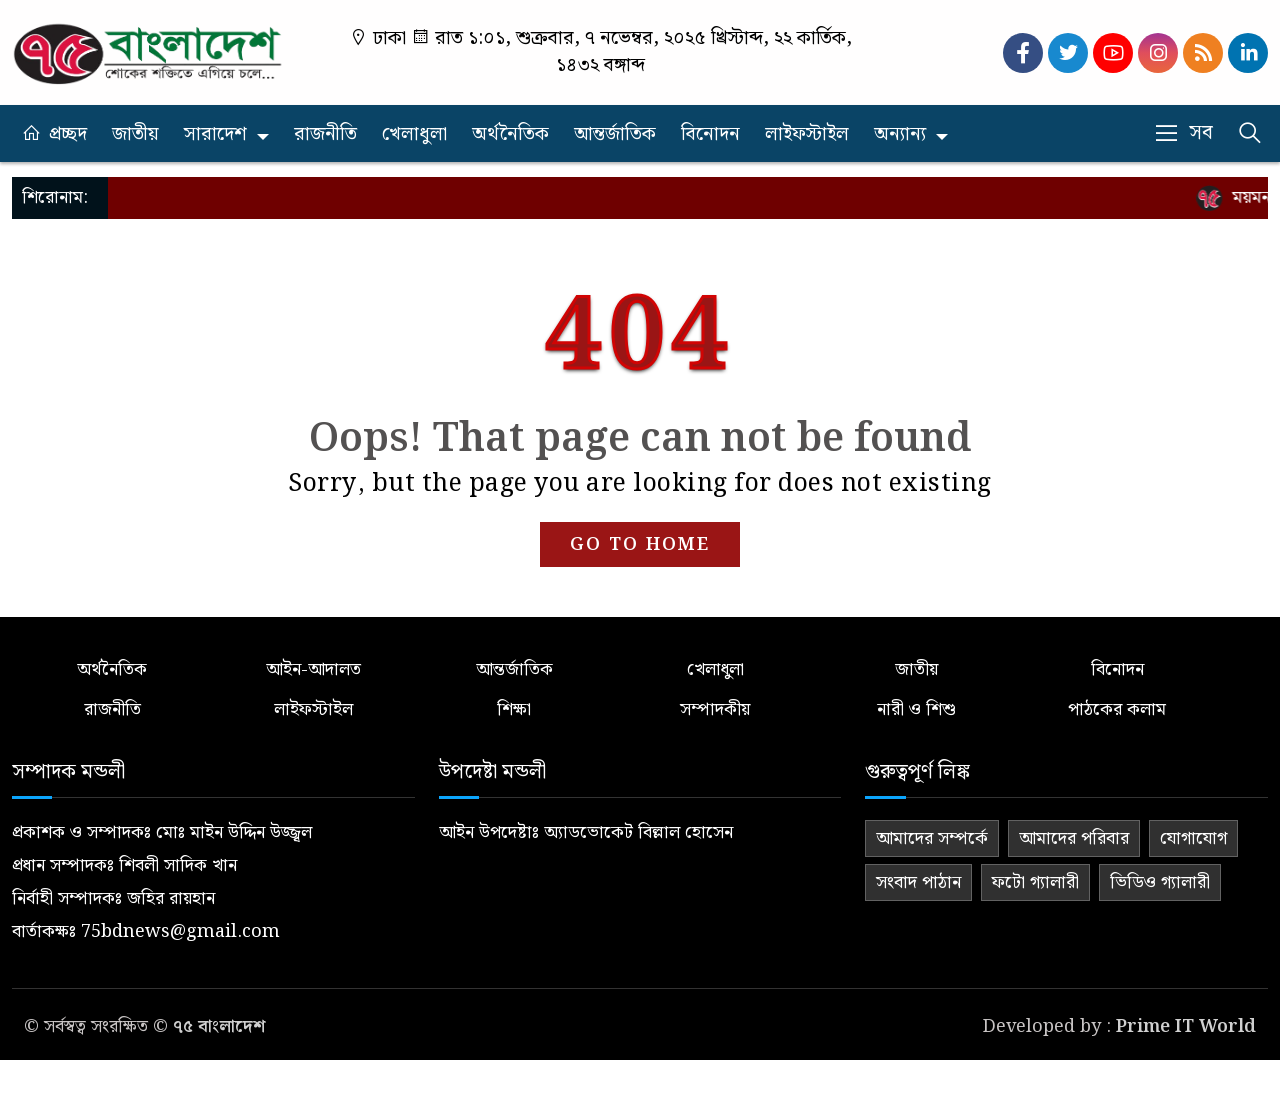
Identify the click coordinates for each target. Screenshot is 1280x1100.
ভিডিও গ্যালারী (1160, 882)
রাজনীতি (325, 134)
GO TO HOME (640, 544)
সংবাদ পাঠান (918, 882)
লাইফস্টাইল (807, 134)
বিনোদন (710, 134)
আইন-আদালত (313, 669)
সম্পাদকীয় (715, 709)
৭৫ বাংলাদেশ (219, 1026)
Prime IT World (1186, 1026)
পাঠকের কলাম (1117, 709)
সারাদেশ (215, 134)
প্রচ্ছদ (68, 134)
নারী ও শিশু (916, 709)
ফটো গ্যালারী (1035, 882)
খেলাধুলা (414, 134)
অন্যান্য (900, 134)
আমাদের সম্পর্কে (932, 838)
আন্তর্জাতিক (615, 134)
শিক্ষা (514, 709)
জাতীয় (135, 134)
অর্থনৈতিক (510, 134)
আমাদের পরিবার (1074, 838)
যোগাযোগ (1193, 838)
